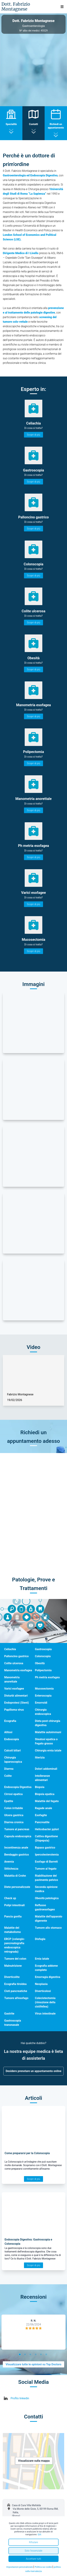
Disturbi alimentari (16, 1695)
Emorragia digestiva (47, 1977)
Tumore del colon (15, 1958)
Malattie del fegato (47, 1801)
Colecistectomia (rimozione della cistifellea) (45, 2002)
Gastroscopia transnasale (12, 2022)
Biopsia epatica (44, 1794)
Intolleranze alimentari (42, 1778)
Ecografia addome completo (46, 1968)
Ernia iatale (42, 1958)
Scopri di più (33, 434)
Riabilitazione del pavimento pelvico (46, 1878)
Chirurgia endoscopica (43, 1712)
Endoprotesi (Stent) (16, 1702)
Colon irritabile (13, 1808)
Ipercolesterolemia (47, 1854)
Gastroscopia (43, 1649)
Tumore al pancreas (16, 1829)
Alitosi (8, 1732)
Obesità (40, 1663)
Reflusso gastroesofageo (45, 1907)
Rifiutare (33, 2542)
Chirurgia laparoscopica (13, 1759)
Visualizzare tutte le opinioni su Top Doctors (33, 2364)
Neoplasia (41, 1984)
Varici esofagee (14, 1688)
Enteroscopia (43, 1695)
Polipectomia (43, 1670)
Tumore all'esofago (16, 1998)
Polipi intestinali (14, 1905)
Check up (10, 1898)
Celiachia (10, 1649)
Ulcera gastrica (13, 1815)
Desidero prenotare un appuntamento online (33, 2071)
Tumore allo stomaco (48, 1927)
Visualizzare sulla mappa (34, 2460)
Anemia (9, 1861)
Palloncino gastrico (16, 1656)
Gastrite (9, 2013)
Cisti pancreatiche (15, 1991)
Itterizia (40, 1757)
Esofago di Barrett (46, 1861)
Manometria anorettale (12, 1679)
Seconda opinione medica (46, 1889)
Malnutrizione (13, 1965)
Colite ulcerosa (13, 1663)
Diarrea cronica (13, 1822)
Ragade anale (43, 1808)
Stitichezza (11, 1868)
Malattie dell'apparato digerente (48, 1918)
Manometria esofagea (18, 1670)
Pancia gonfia (13, 1916)
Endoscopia (11, 1739)
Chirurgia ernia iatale (48, 1750)
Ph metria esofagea (47, 1677)
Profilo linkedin (20, 2398)
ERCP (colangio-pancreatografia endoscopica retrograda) (14, 1945)
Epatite (8, 1801)
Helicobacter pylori (47, 1829)
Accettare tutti (33, 2558)
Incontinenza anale (16, 1847)
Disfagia (40, 1939)
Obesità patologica (47, 1898)
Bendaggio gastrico (16, 1854)
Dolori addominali (46, 1768)
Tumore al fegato (45, 1868)
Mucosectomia (44, 1688)
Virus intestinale (45, 2013)
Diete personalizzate (17, 1887)
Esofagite (41, 1815)
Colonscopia (43, 1656)
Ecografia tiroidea (15, 1984)
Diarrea (8, 1768)
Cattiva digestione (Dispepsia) (46, 1838)
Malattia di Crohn (15, 1875)
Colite (8, 1775)
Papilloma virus (14, 1709)
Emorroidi (41, 1702)
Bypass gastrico (45, 1847)
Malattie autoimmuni (48, 1732)
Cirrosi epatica (13, 1794)
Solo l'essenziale (33, 2550)
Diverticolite (12, 1977)
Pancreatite (42, 1822)
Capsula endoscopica (17, 1836)
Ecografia (10, 1721)
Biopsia (39, 1787)
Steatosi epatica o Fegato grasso (46, 1741)
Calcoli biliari (12, 1750)
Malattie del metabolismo (12, 1930)
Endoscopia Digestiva (17, 1787)
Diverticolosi (43, 1991)
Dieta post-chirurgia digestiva (47, 1723)
